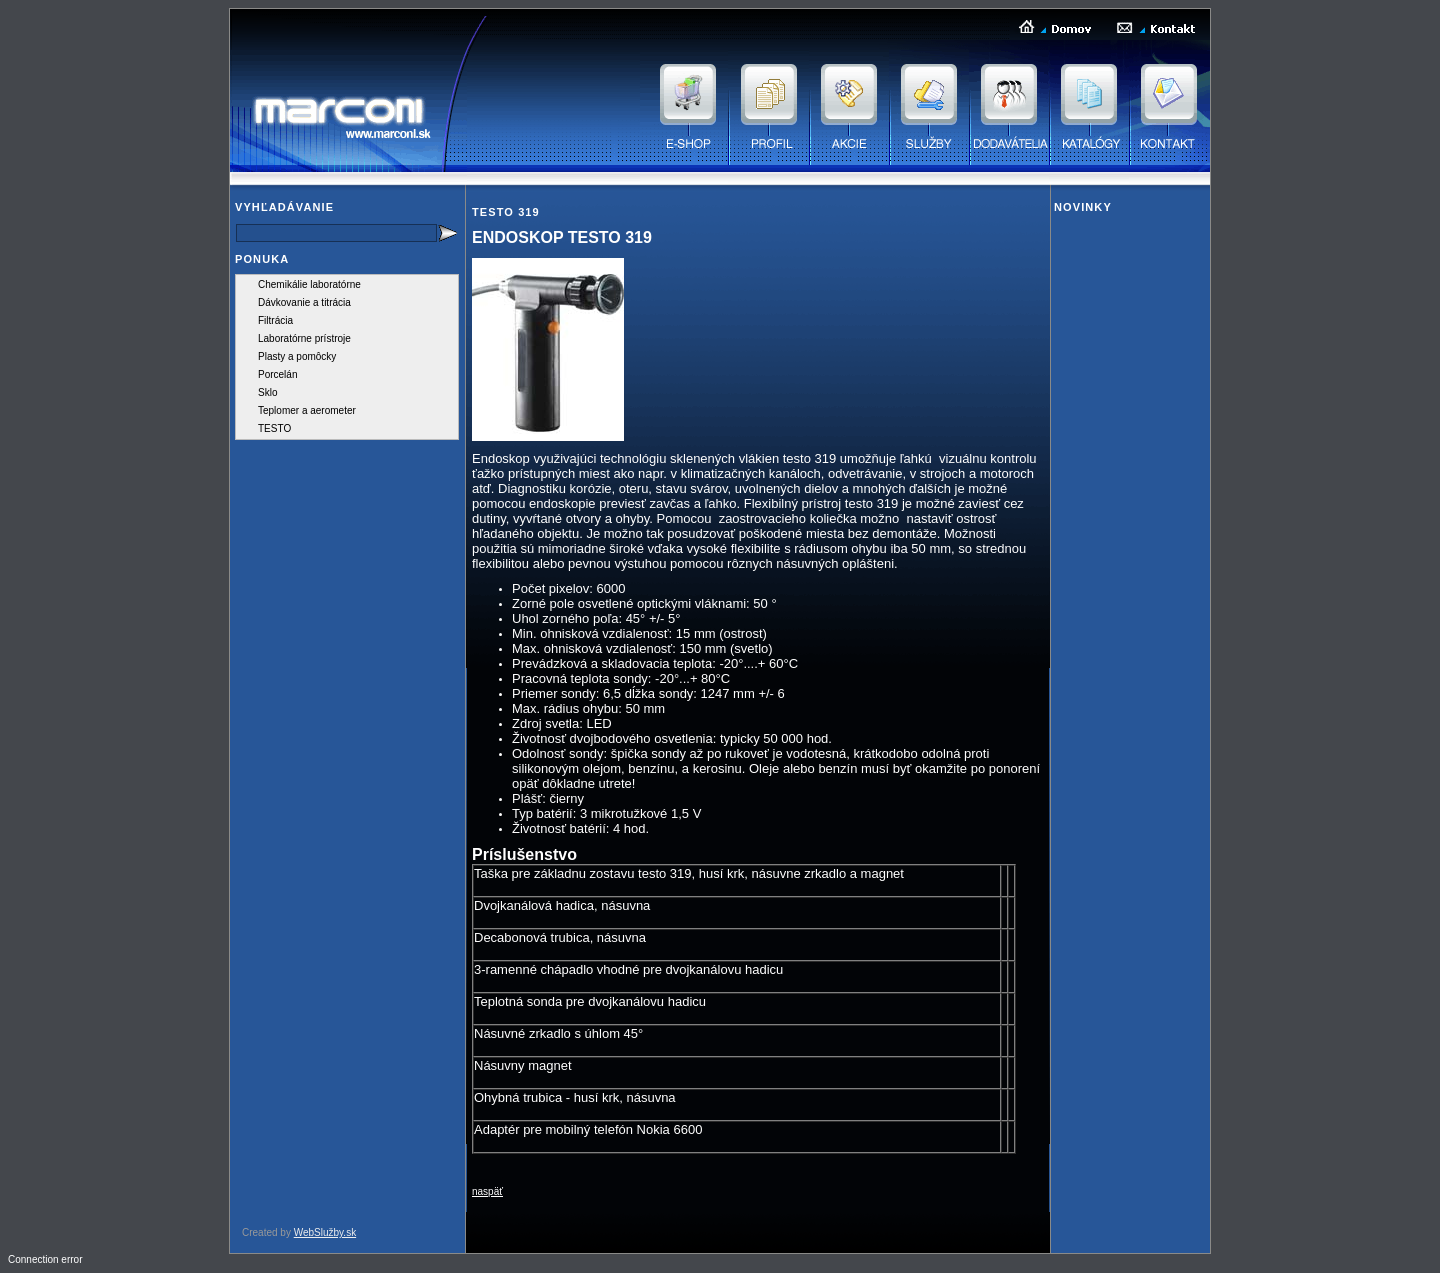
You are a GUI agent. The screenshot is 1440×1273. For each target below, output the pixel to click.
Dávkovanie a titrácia (304, 302)
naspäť (487, 1191)
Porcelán (277, 374)
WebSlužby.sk (325, 1232)
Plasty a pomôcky (297, 356)
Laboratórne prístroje (304, 338)
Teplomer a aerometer (307, 410)
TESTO (274, 428)
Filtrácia (275, 320)
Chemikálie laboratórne (309, 284)
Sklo (267, 392)
